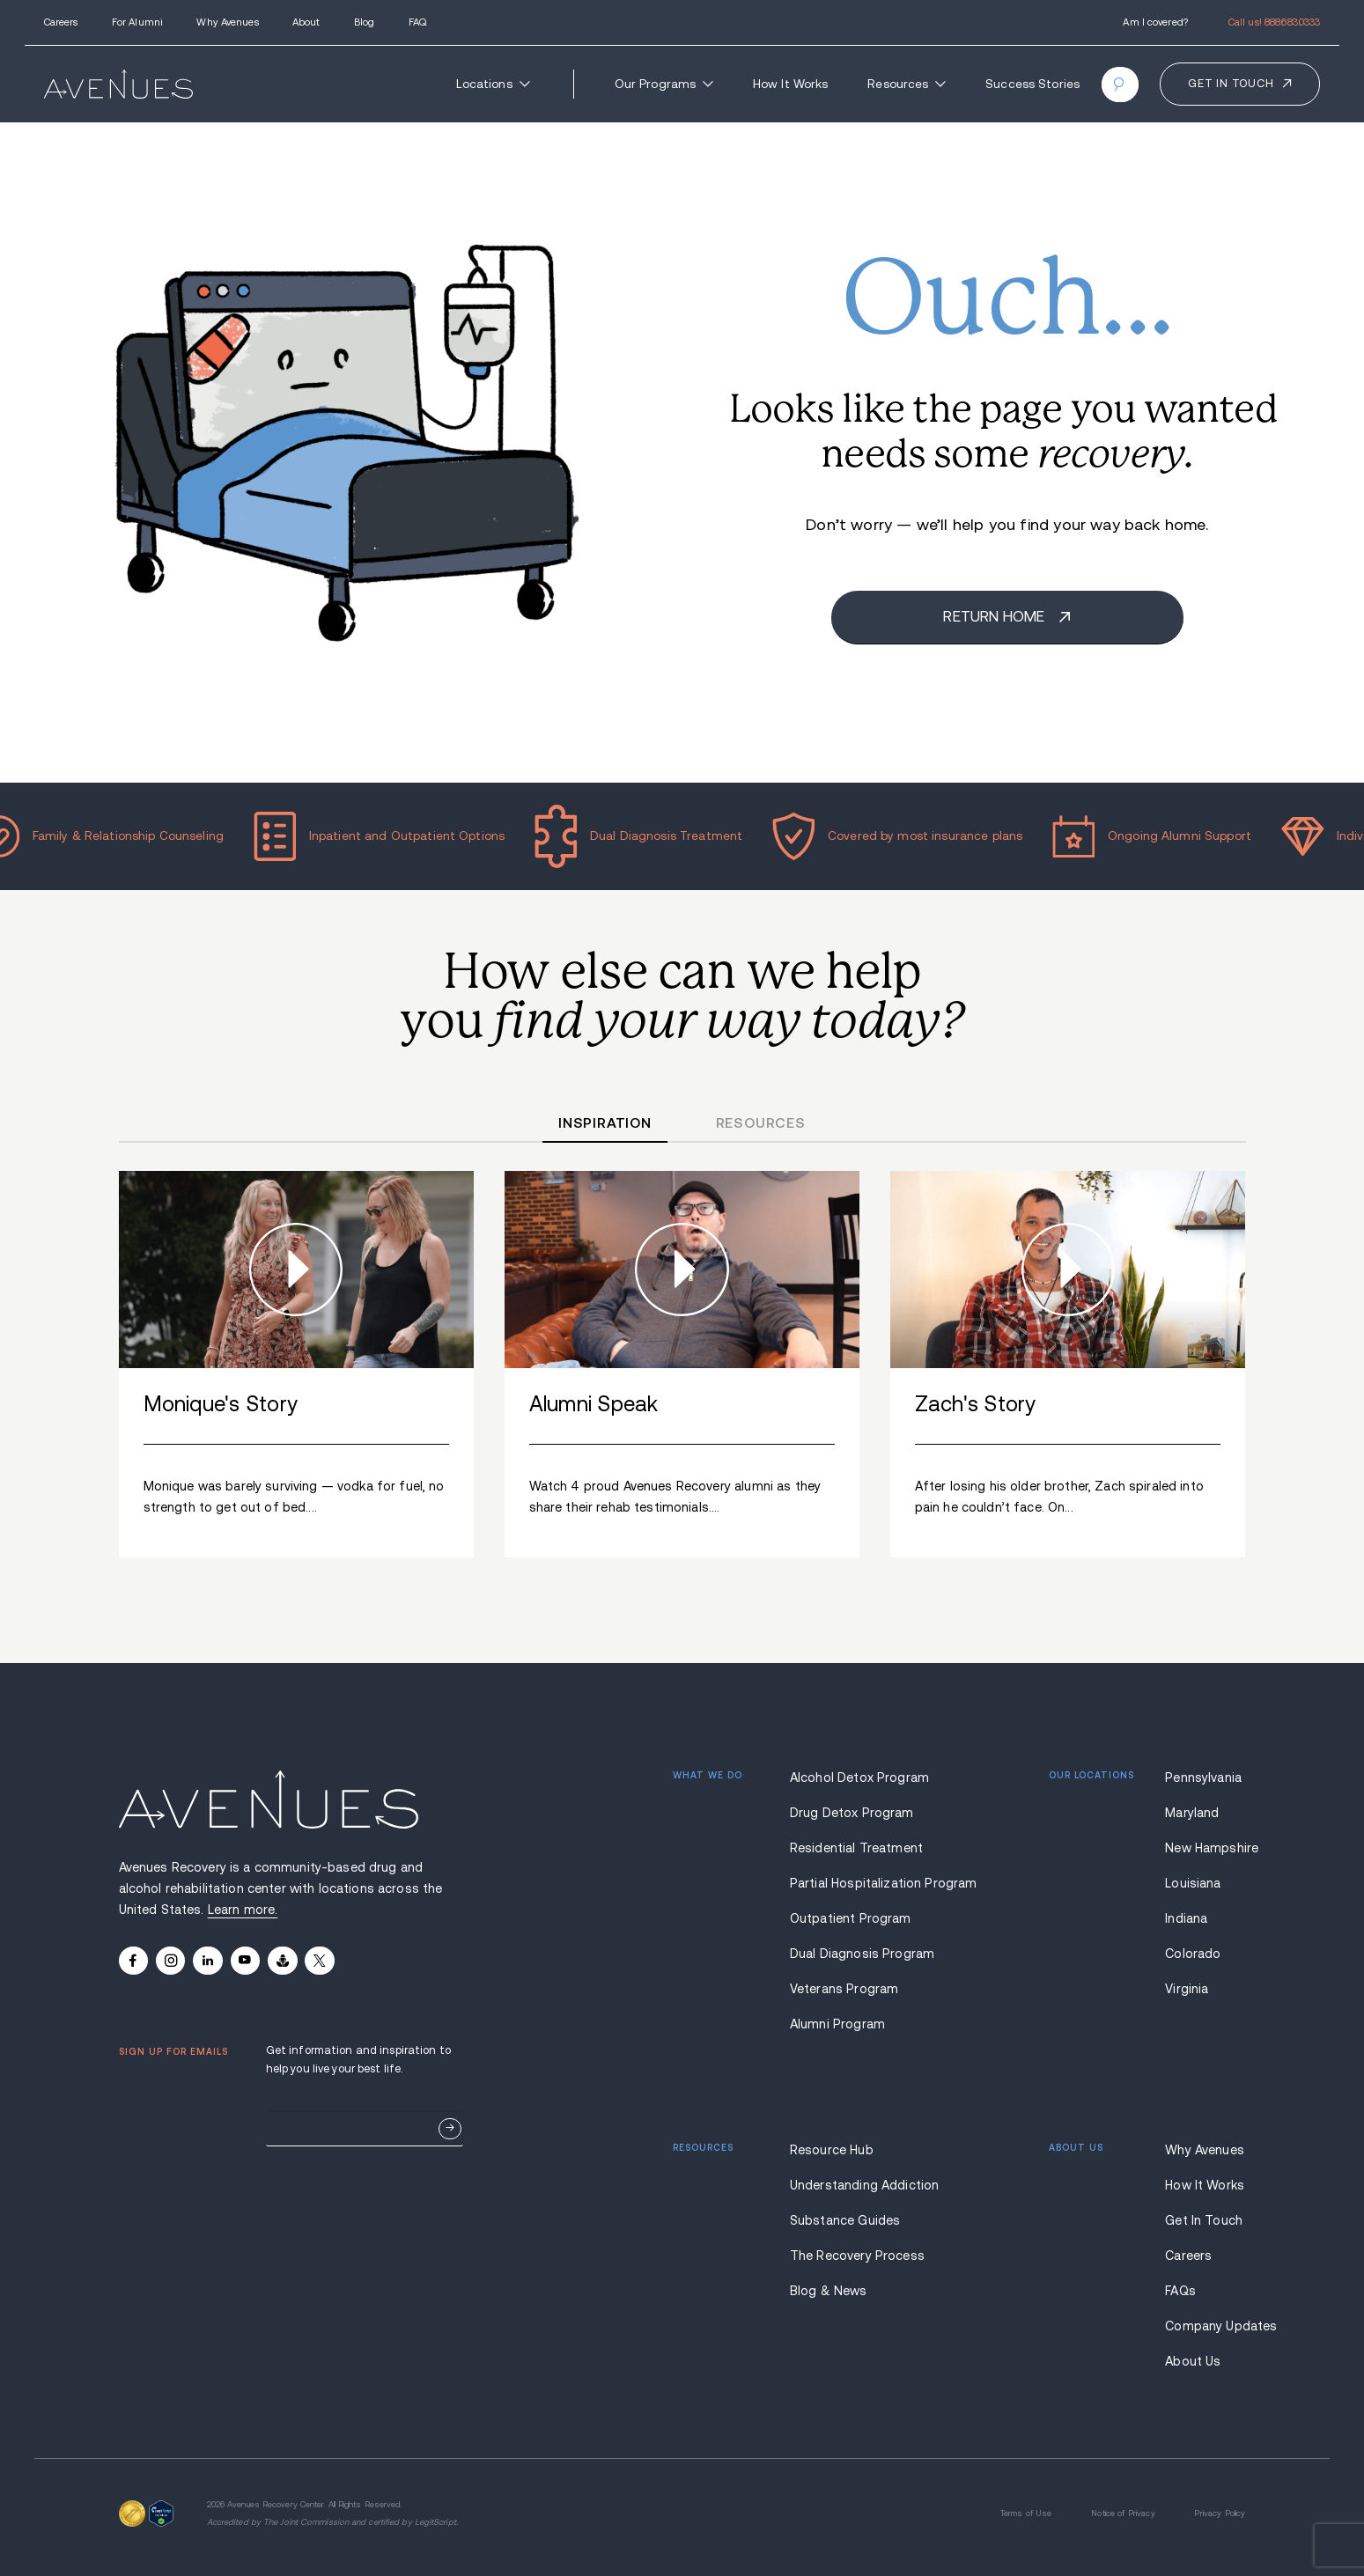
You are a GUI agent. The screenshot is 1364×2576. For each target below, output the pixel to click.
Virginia (1186, 1989)
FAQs (1180, 2291)
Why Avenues (227, 22)
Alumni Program (837, 2024)
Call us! (1274, 22)
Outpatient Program (850, 1918)
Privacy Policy (1219, 2513)
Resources (906, 84)
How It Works (791, 84)
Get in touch (1230, 83)
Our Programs (664, 84)
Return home (995, 616)
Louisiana (1192, 1883)
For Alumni (137, 22)
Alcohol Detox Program (859, 1777)
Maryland (1192, 1813)
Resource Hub (832, 2150)
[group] (297, 1364)
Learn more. (243, 1910)
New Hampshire (1205, 1848)
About (306, 22)
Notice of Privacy (1122, 2513)
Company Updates (1205, 2326)
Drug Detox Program (852, 1813)
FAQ (417, 22)
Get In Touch (1203, 2220)
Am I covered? (1155, 22)
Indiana (1186, 1918)
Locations (493, 84)
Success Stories (1032, 84)
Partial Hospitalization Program (861, 1883)
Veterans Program (844, 1989)
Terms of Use (1026, 2513)
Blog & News (828, 2291)
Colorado (1192, 1954)
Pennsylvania (1203, 1777)
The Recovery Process (857, 2255)
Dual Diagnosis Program (861, 1954)
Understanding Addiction (861, 2185)
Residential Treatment (856, 1848)
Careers (61, 22)
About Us (1192, 2361)
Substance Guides (845, 2220)
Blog (364, 22)
